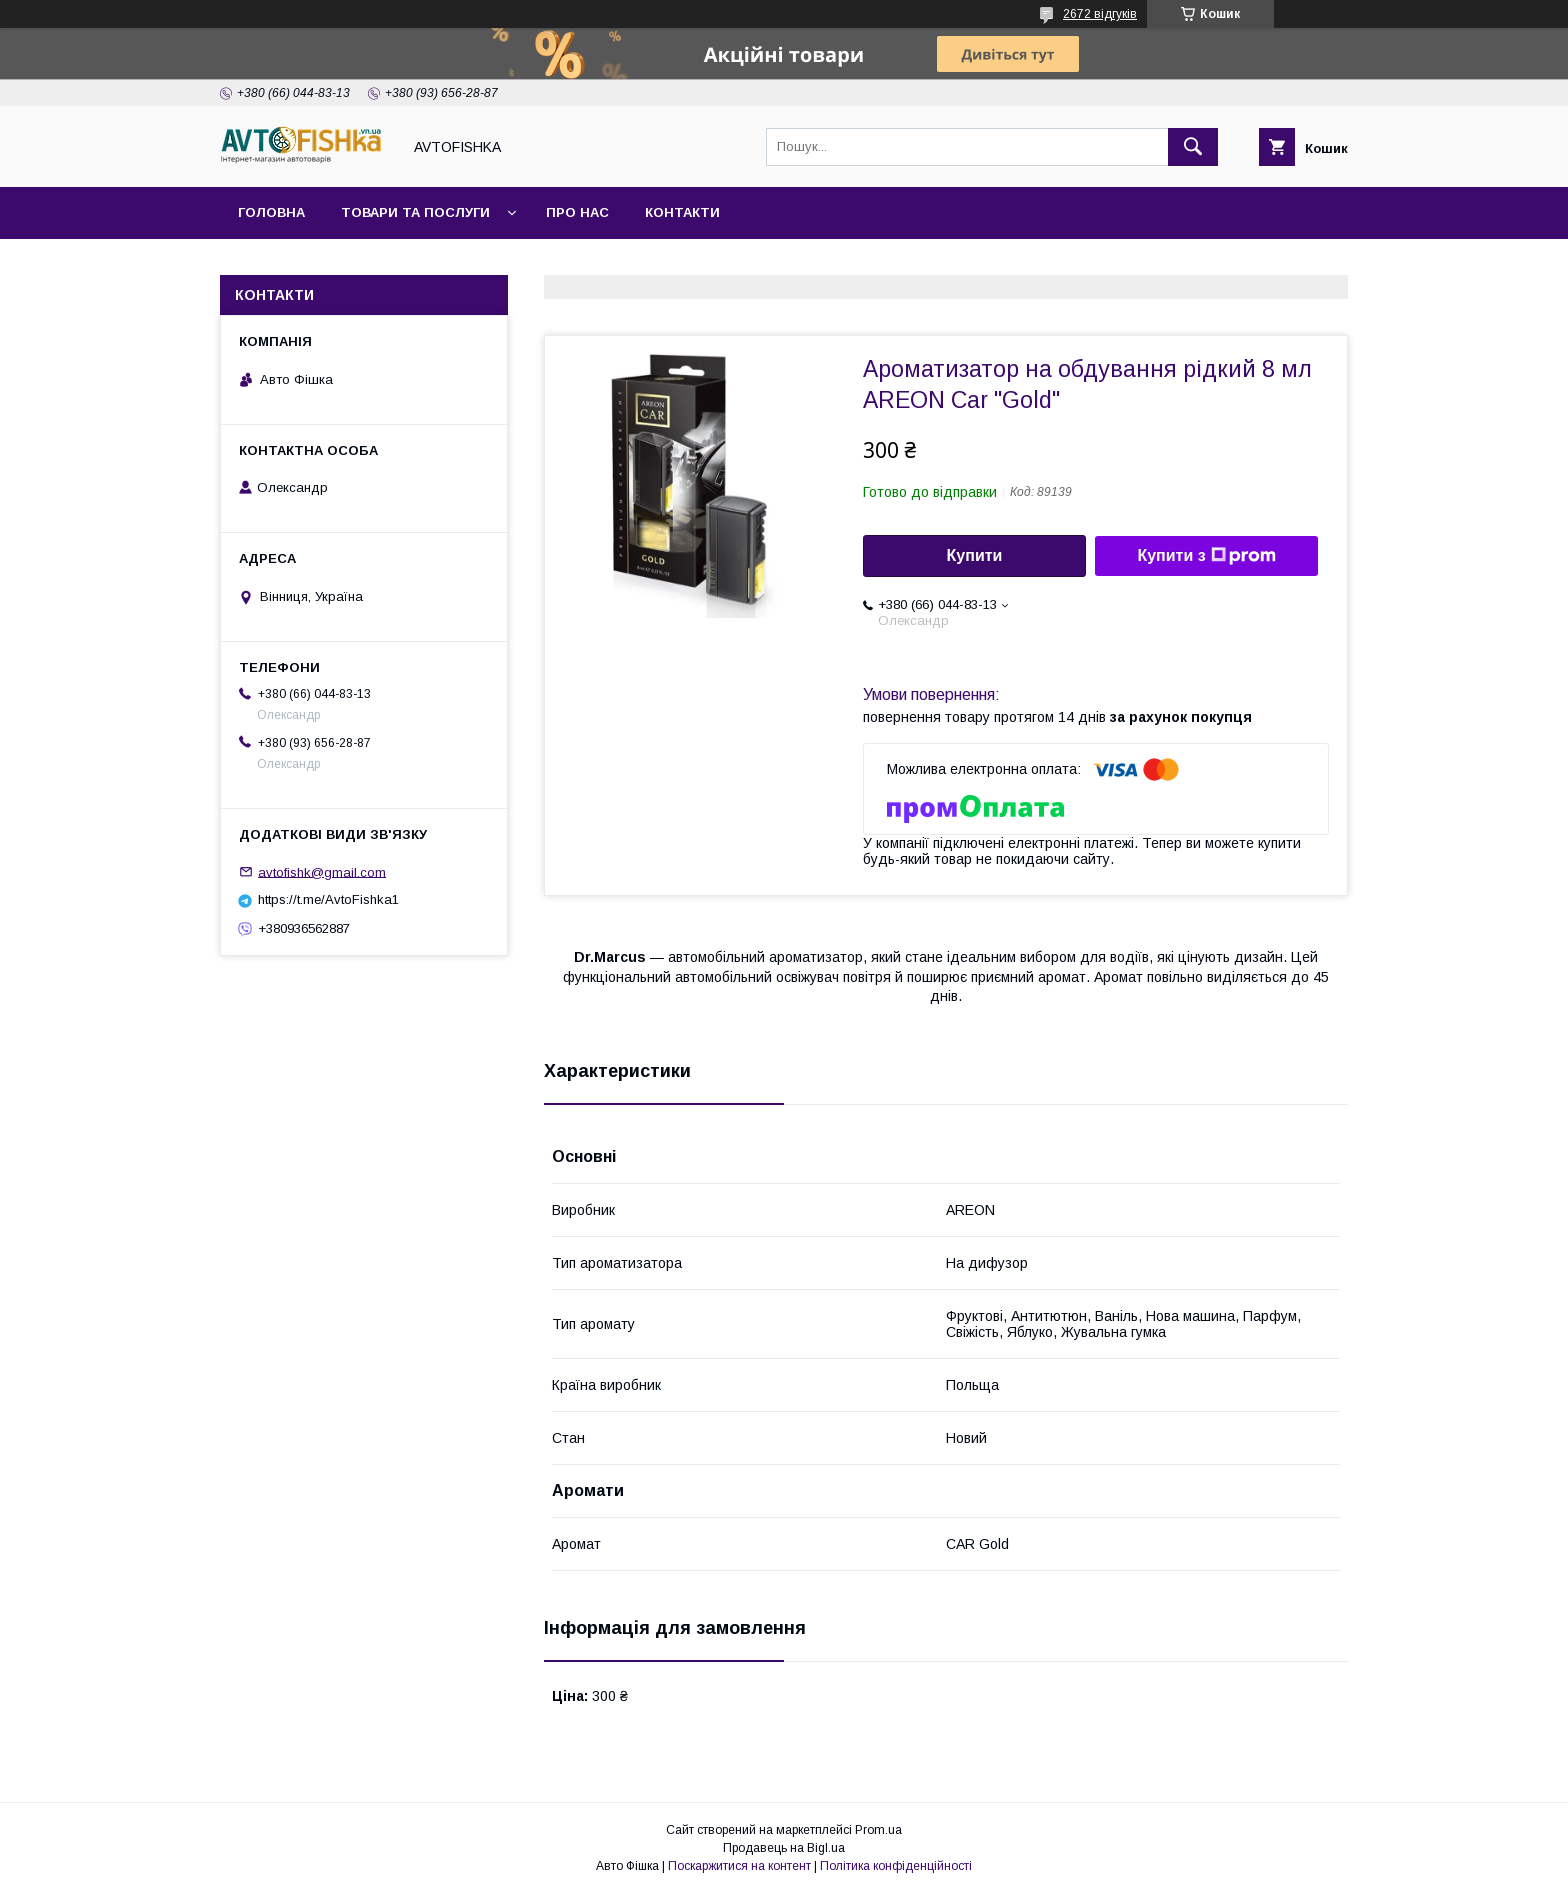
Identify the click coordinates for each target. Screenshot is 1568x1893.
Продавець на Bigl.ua (784, 1848)
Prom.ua (878, 1830)
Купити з (1206, 556)
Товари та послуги (415, 212)
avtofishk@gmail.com (322, 871)
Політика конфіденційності (896, 1866)
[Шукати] (1193, 147)
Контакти (682, 212)
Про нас (577, 212)
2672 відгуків (1100, 14)
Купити (975, 555)
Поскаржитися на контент (739, 1866)
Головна (271, 212)
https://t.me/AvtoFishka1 (328, 899)
